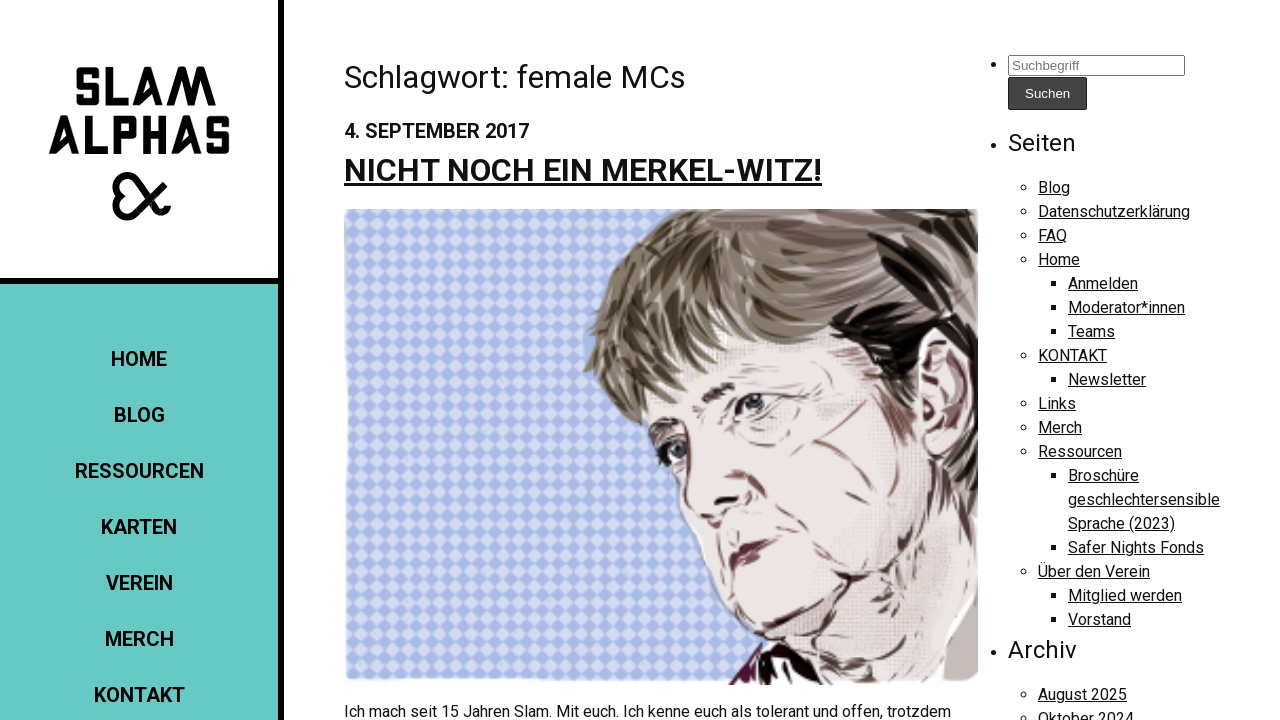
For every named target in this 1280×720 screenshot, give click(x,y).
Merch (139, 639)
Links (1057, 403)
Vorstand (1099, 619)
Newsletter (1107, 379)
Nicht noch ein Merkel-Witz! (583, 170)
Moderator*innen (1126, 307)
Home (139, 359)
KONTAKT (139, 695)
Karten (139, 527)
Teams (1091, 331)
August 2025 (1082, 694)
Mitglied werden (1125, 595)
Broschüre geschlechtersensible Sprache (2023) (1144, 499)
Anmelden (1103, 283)
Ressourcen (139, 471)
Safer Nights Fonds (1136, 547)
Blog (139, 415)
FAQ (1052, 235)
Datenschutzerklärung (1114, 211)
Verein (139, 583)
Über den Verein (1094, 571)
